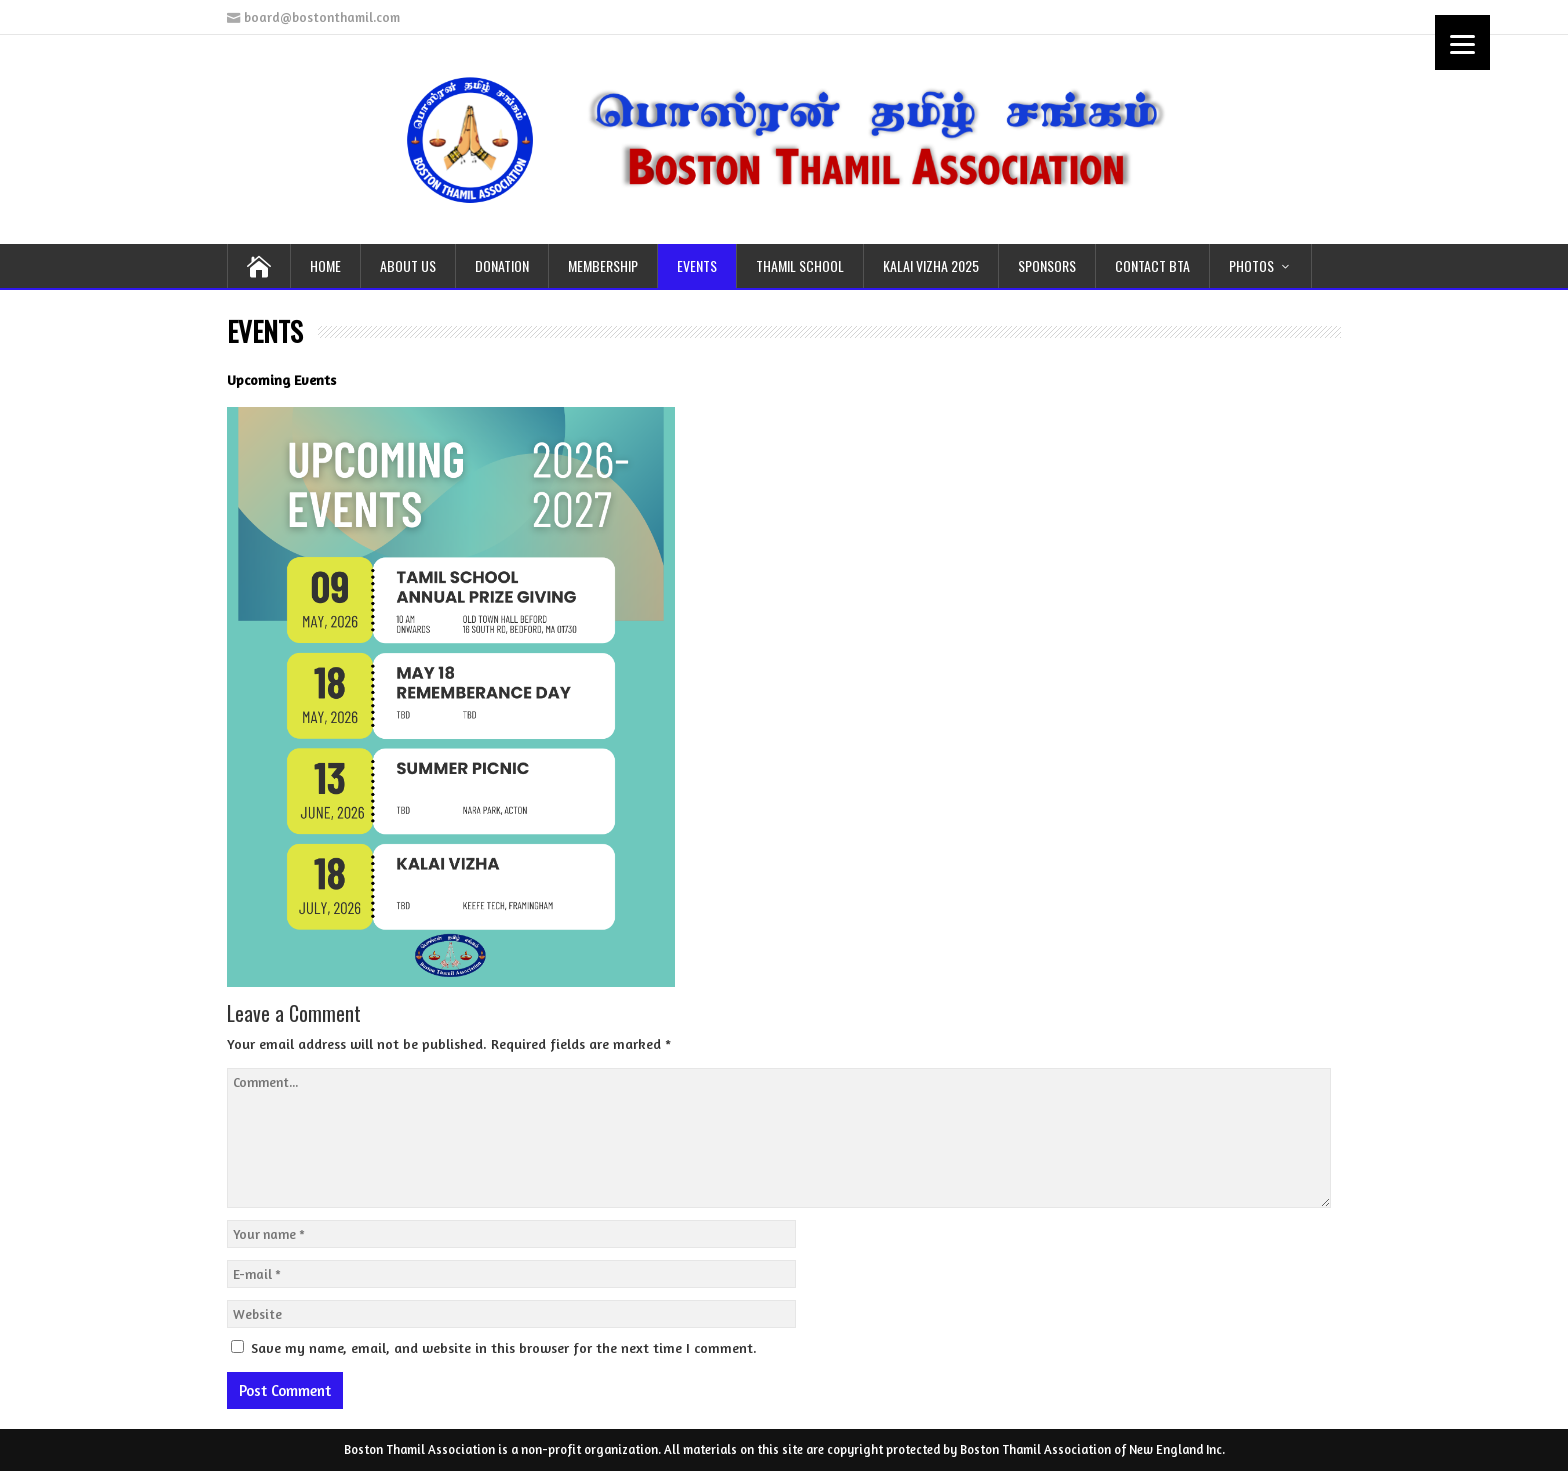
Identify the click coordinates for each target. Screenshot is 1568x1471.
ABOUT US (408, 265)
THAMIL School (800, 265)
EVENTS (697, 265)
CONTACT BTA (1152, 265)
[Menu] (1462, 42)
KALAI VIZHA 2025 (931, 265)
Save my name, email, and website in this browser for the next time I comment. (504, 1347)
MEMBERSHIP (603, 265)
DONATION (502, 265)
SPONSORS (1047, 265)
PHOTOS (1251, 265)
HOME (325, 265)
